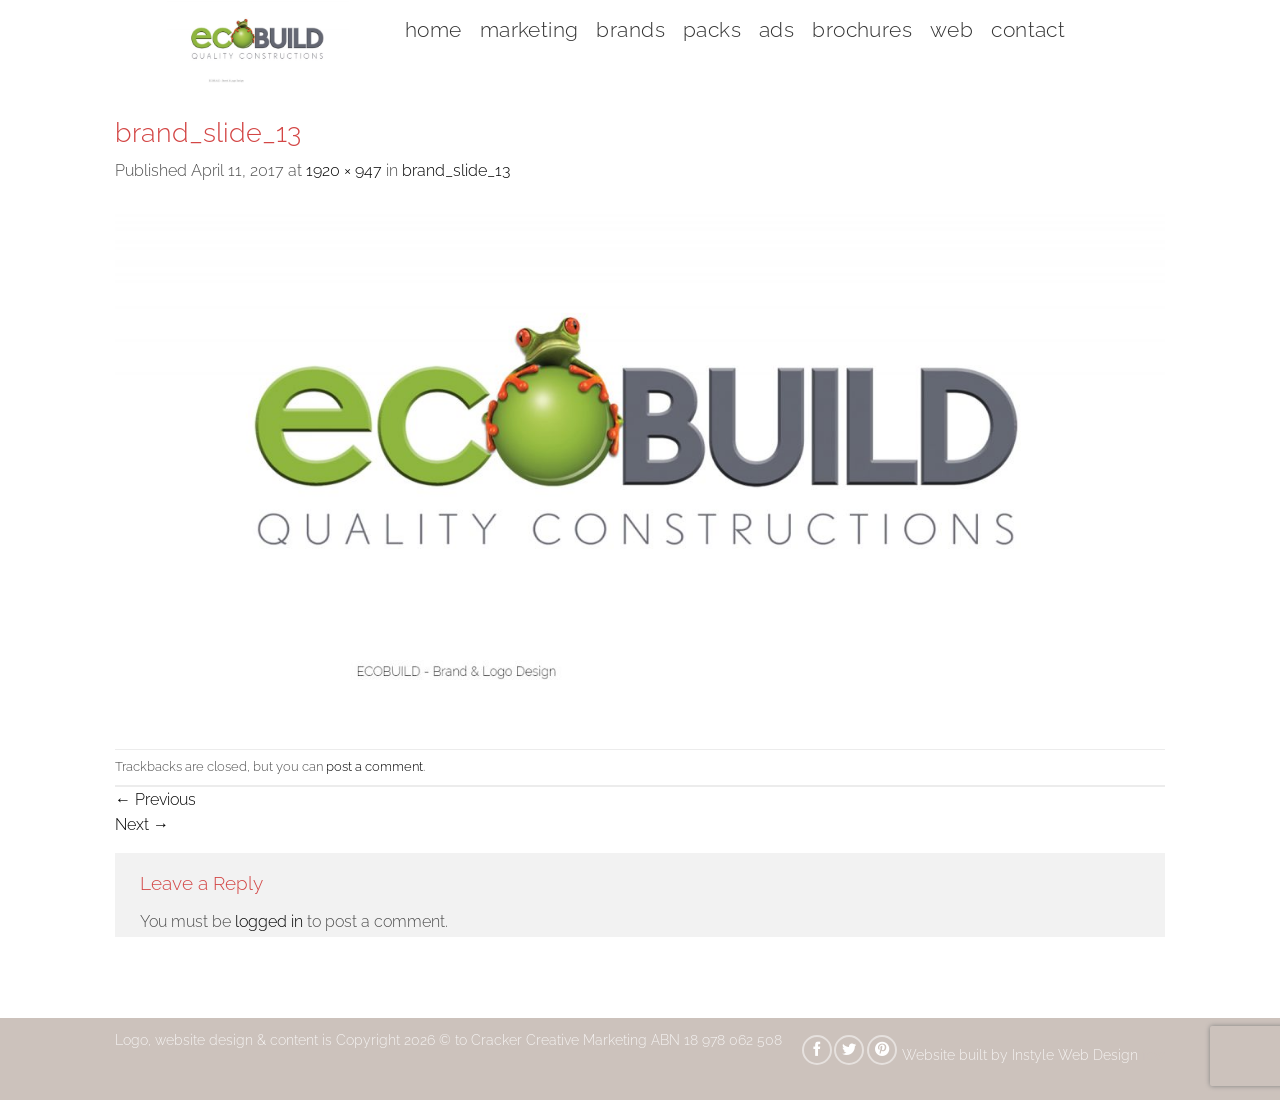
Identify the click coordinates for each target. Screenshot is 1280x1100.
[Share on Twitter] (849, 1050)
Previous (155, 799)
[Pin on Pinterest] (882, 1050)
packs (712, 29)
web (951, 29)
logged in (269, 921)
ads (776, 29)
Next (142, 824)
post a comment (374, 766)
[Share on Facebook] (817, 1050)
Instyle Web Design (1077, 1054)
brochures (862, 29)
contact (1028, 29)
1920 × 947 (344, 170)
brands (630, 29)
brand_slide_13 (456, 170)
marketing (529, 29)
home (433, 29)
